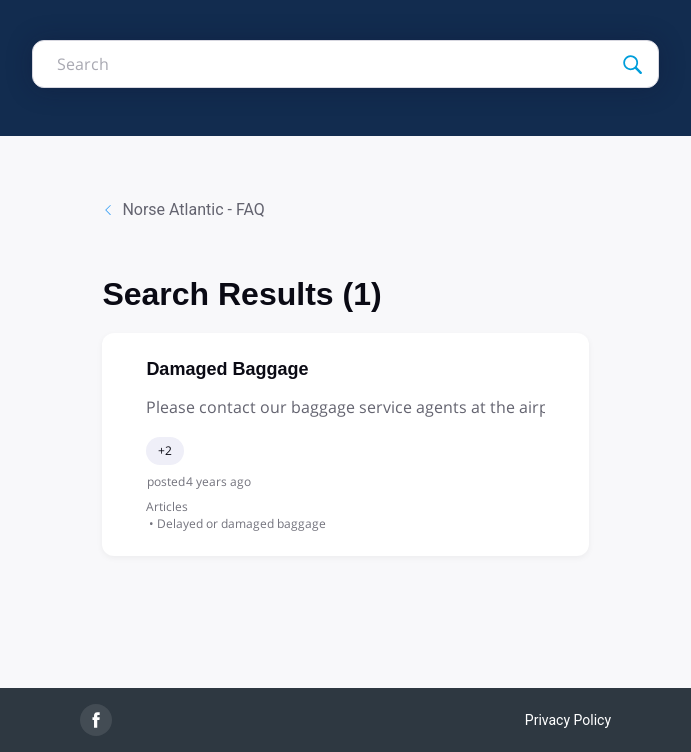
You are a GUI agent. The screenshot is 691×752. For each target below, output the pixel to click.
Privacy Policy (568, 720)
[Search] (632, 64)
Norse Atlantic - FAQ (183, 209)
